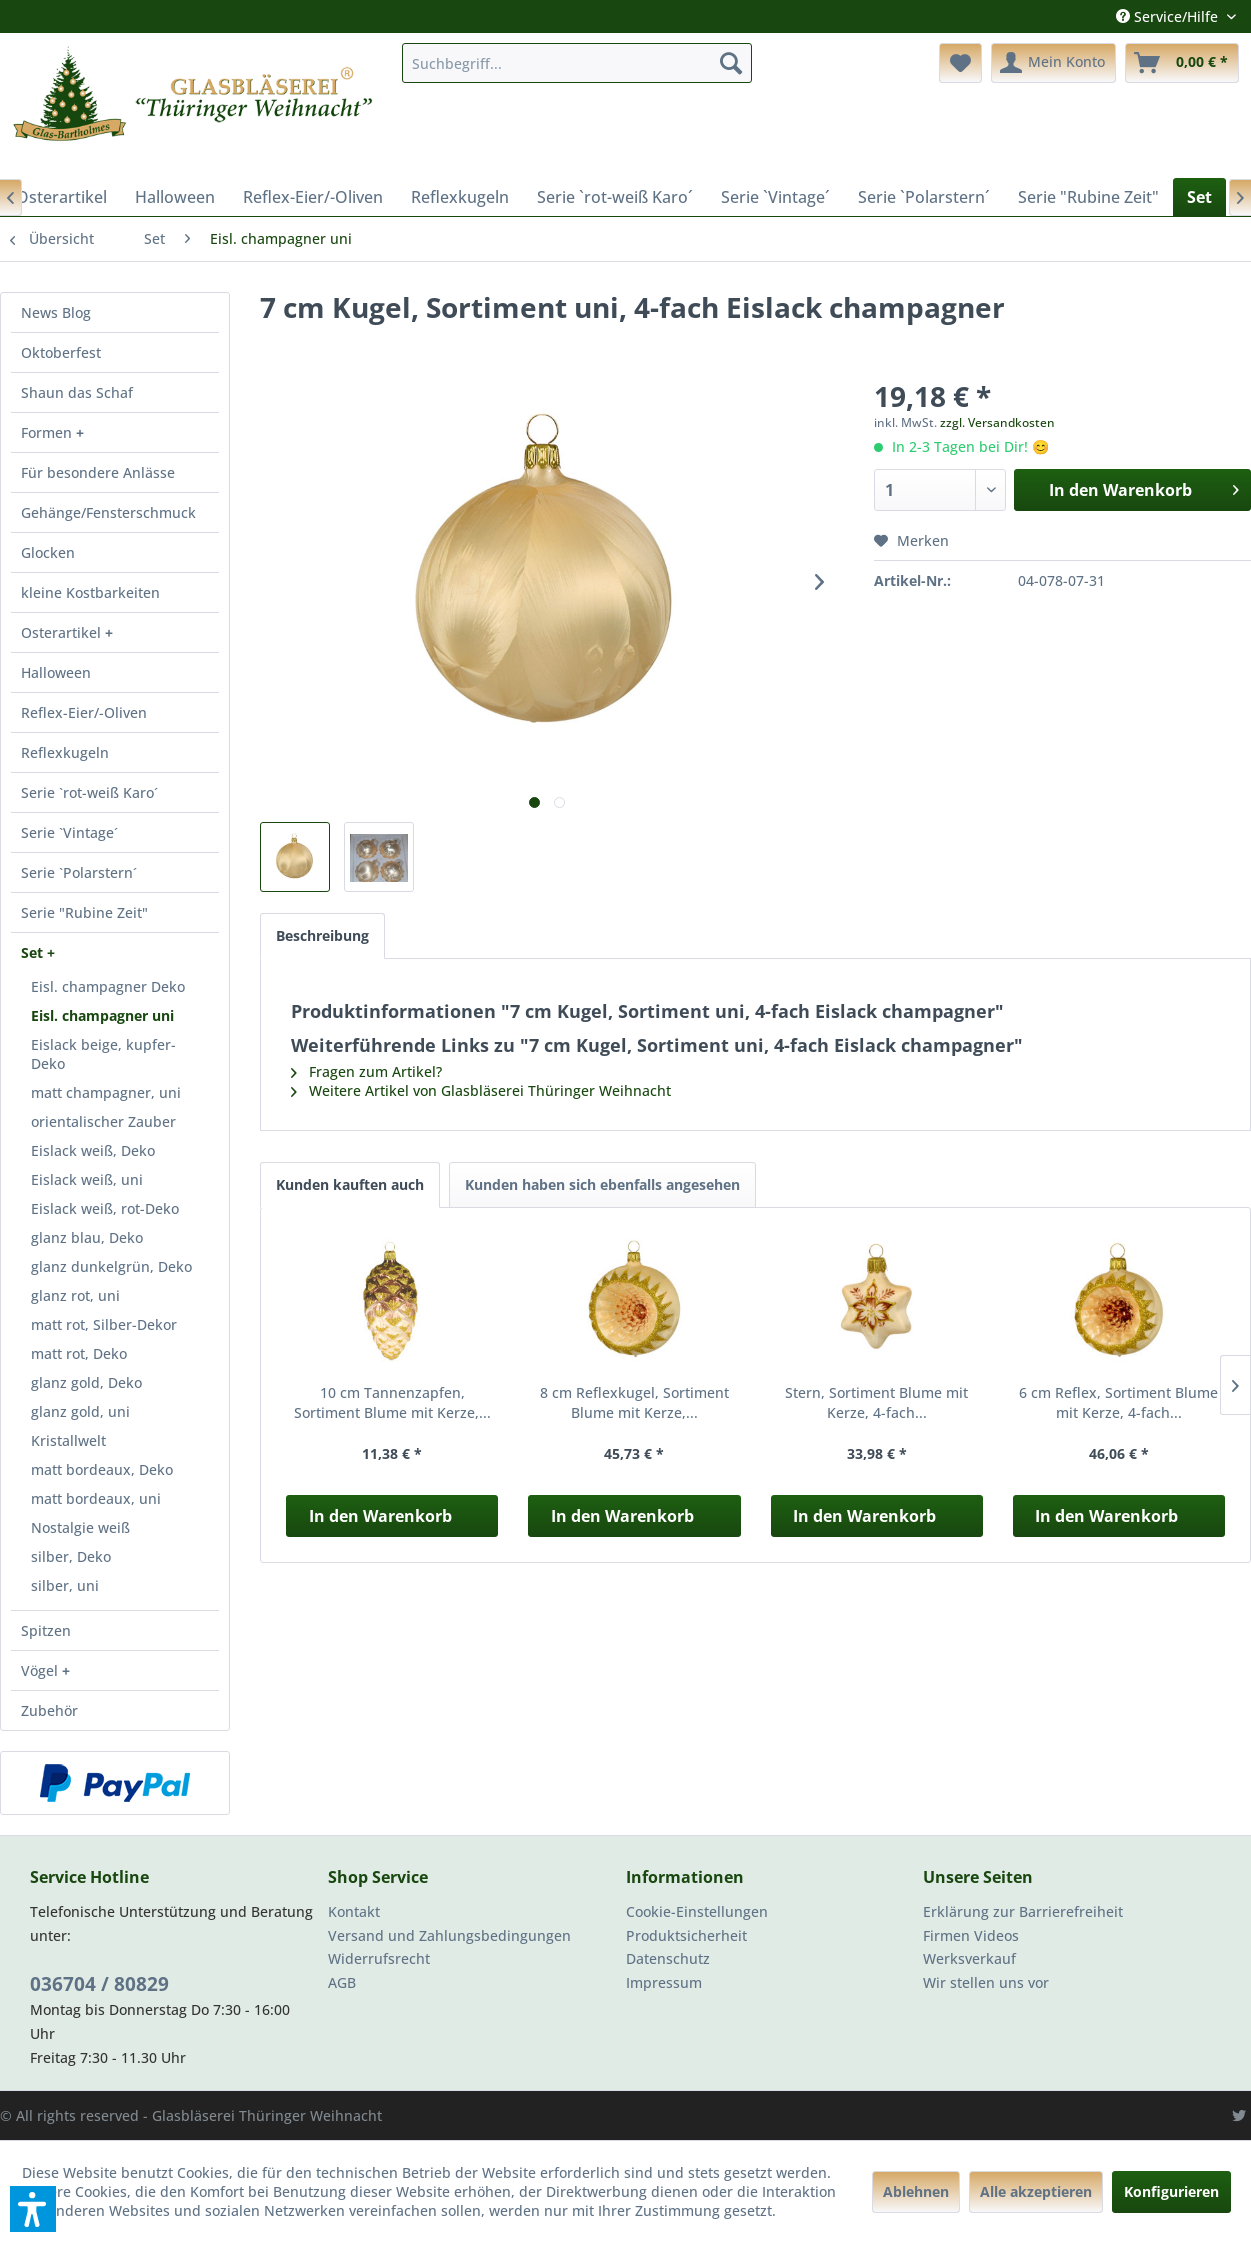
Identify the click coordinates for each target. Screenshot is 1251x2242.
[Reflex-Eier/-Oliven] (313, 197)
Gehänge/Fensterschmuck (108, 512)
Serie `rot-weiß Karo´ (89, 792)
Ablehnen (916, 2191)
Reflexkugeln (65, 752)
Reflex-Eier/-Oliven (84, 712)
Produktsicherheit (686, 1935)
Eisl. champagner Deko (108, 986)
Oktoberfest (61, 352)
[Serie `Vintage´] (775, 197)
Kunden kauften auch (350, 1184)
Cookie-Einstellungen (697, 1911)
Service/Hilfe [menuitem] (1169, 16)
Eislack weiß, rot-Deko (105, 1208)
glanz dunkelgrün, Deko (111, 1266)
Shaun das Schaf (77, 392)
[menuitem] (577, 63)
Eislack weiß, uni (87, 1179)
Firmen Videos (971, 1935)
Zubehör (49, 1710)
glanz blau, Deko (87, 1237)
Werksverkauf (969, 1958)
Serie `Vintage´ (69, 832)
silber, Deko (71, 1556)
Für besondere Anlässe (98, 472)
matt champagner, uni (106, 1092)
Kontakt (354, 1911)
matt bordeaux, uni (96, 1498)
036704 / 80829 (99, 1984)
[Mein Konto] (1053, 63)
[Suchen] (731, 63)
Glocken (48, 552)
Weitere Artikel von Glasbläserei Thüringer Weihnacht (481, 1090)
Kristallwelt (68, 1440)
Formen (48, 432)
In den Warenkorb (380, 1516)
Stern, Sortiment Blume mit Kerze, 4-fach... (876, 1402)
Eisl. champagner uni (102, 1015)
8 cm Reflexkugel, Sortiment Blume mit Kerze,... (634, 1402)
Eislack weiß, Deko (93, 1150)
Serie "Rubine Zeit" (84, 912)
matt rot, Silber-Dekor (104, 1324)
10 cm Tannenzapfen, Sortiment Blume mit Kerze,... (392, 1402)
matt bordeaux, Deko (102, 1469)
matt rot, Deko (79, 1353)
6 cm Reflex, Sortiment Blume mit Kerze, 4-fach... (1118, 1402)
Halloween (56, 672)
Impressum (664, 1982)
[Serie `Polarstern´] (924, 197)
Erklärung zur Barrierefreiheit (1023, 1911)
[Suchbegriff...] (577, 63)
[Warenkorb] (1182, 63)
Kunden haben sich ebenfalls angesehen (602, 1184)
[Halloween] (175, 197)
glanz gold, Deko (86, 1382)
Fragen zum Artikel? (366, 1071)
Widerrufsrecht (379, 1958)
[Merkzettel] (960, 63)
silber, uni (65, 1585)
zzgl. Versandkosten (997, 422)
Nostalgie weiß (80, 1527)
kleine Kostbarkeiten (90, 592)
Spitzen (46, 1630)
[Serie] (1088, 197)
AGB (342, 1982)
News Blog (56, 312)
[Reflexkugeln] (460, 197)
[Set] (1199, 197)
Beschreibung (322, 935)
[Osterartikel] (61, 197)
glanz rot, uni (75, 1295)
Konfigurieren (1171, 2191)
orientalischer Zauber (103, 1121)
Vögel (41, 1670)
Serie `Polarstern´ (79, 872)
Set (34, 952)
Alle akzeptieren (1036, 2191)
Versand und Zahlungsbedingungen (449, 1935)
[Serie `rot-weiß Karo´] (615, 197)
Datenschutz (668, 1958)
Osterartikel (63, 632)
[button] (33, 2209)
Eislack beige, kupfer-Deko (103, 1054)
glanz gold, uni (80, 1411)
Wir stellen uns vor (986, 1982)
